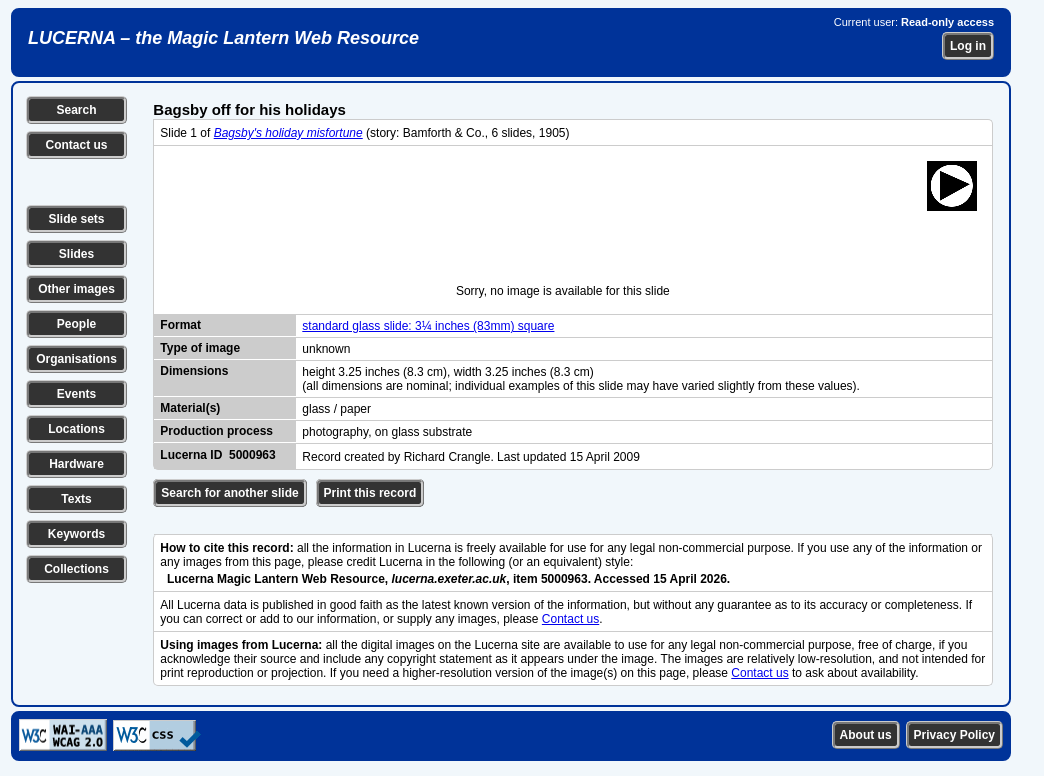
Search (76, 110)
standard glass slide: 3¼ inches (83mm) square (428, 326)
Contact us (76, 145)
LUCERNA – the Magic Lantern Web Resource (223, 38)
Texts (76, 499)
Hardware (76, 464)
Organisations (76, 359)
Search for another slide (229, 493)
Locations (76, 429)
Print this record (370, 493)
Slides (76, 254)
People (76, 324)
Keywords (76, 534)
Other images (76, 289)
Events (76, 394)
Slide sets (76, 219)
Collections (76, 569)
